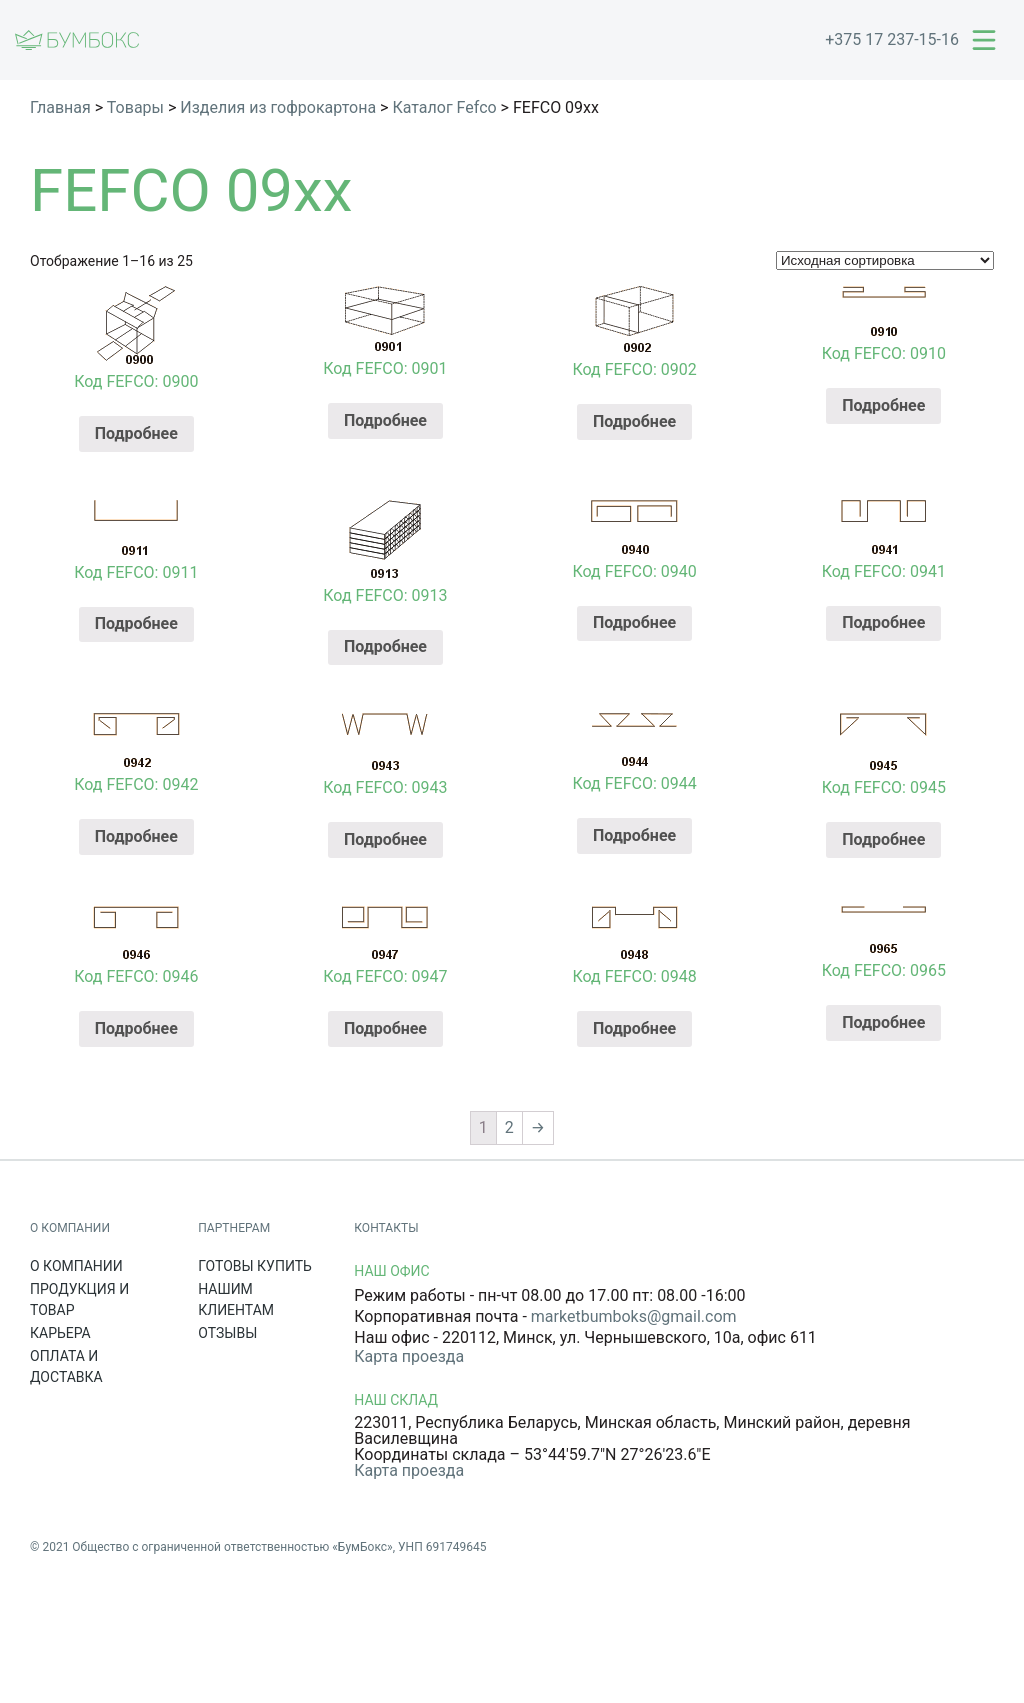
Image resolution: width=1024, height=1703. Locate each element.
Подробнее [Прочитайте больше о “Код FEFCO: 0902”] (634, 421)
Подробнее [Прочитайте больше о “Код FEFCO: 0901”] (385, 420)
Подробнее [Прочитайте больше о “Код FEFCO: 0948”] (634, 1028)
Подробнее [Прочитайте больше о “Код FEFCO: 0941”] (883, 622)
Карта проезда (409, 1356)
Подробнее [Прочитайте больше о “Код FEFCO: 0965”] (883, 1022)
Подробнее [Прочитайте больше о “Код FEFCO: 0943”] (385, 839)
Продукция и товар (79, 1299)
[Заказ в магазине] (885, 260)
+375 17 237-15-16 (892, 39)
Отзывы (227, 1333)
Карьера (60, 1333)
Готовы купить (255, 1266)
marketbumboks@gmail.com (634, 1316)
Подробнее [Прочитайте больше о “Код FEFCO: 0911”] (136, 623)
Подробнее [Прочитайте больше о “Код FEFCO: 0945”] (883, 839)
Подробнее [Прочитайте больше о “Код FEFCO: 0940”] (634, 622)
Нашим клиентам (236, 1299)
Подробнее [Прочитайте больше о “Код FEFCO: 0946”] (136, 1028)
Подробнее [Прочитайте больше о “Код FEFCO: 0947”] (385, 1028)
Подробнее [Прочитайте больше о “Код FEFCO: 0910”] (883, 405)
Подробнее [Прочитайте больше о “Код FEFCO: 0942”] (136, 836)
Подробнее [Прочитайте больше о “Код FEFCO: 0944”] (634, 835)
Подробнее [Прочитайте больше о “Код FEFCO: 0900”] (136, 433)
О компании (76, 1266)
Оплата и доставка (66, 1366)
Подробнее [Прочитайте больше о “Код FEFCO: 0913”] (385, 646)
